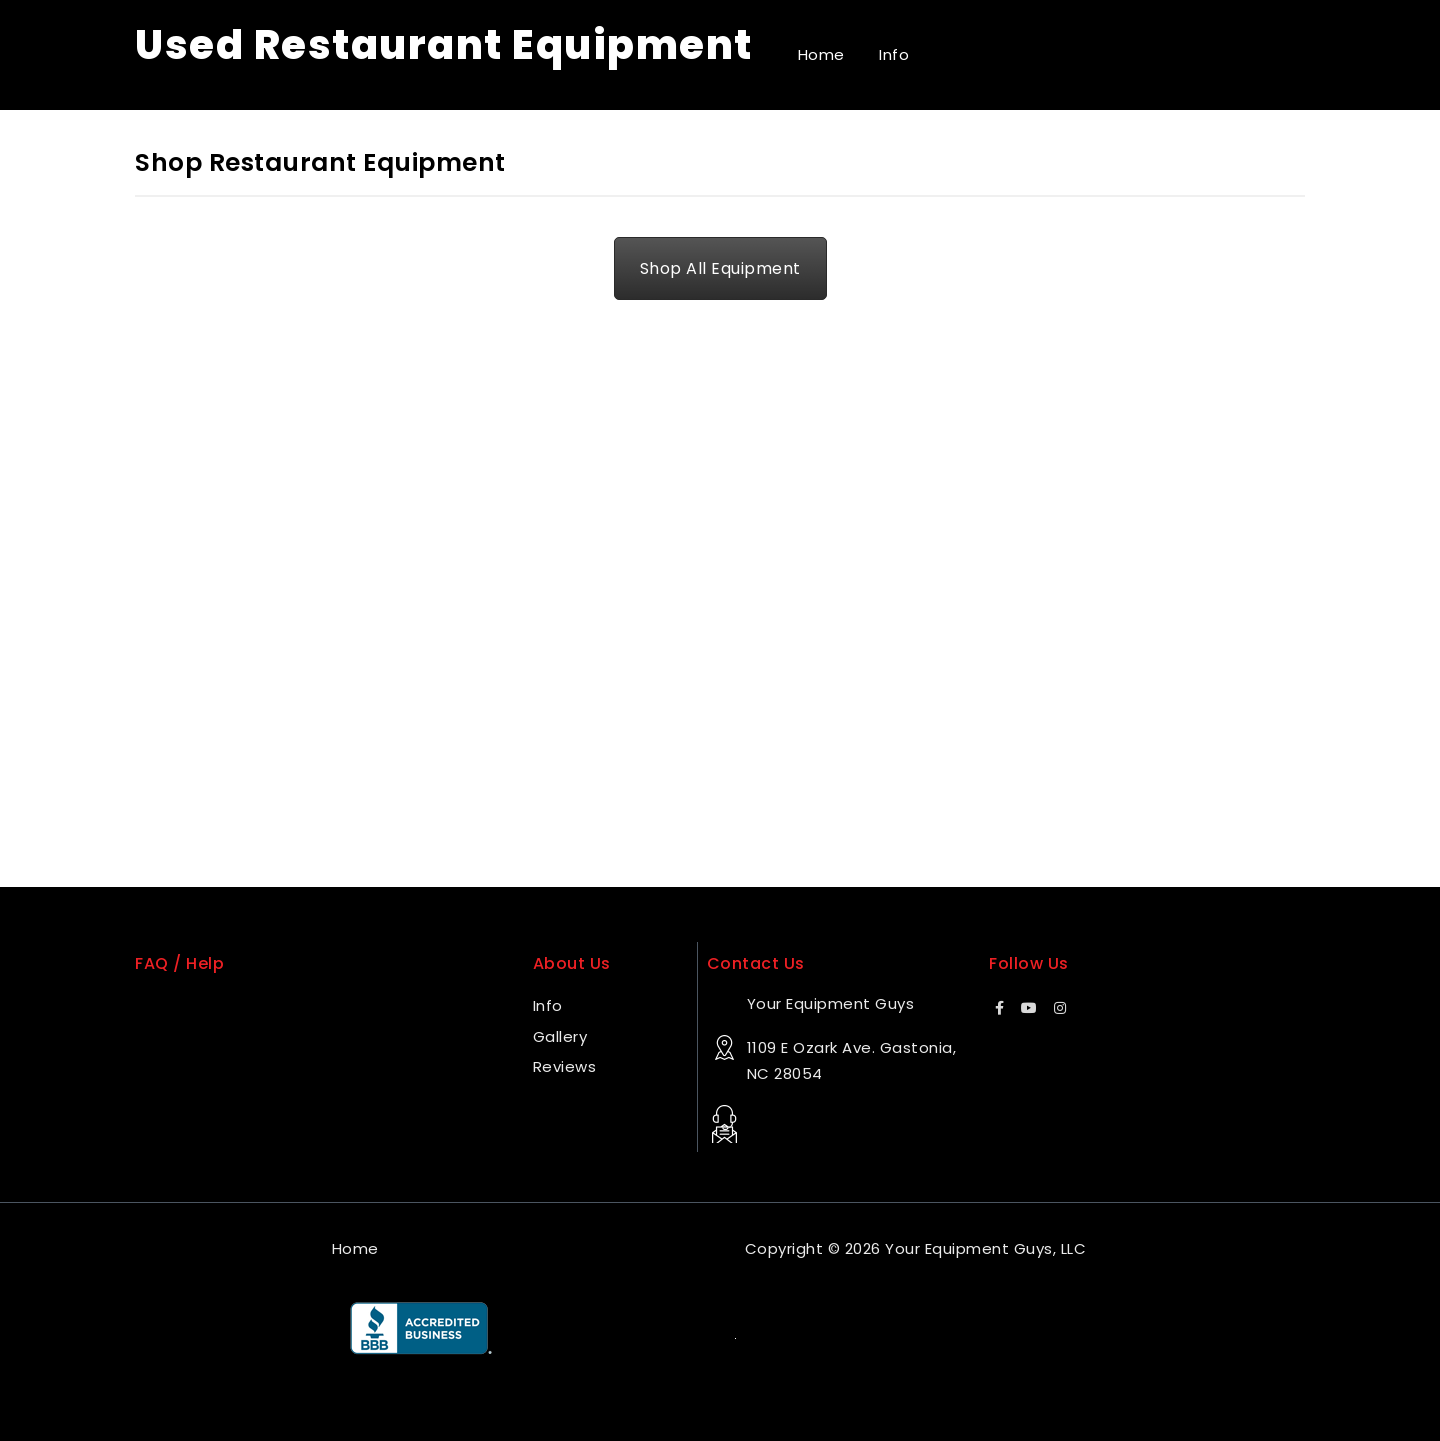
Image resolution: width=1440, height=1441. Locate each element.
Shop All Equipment (720, 268)
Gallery (560, 1036)
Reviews (565, 1066)
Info (894, 54)
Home (821, 54)
